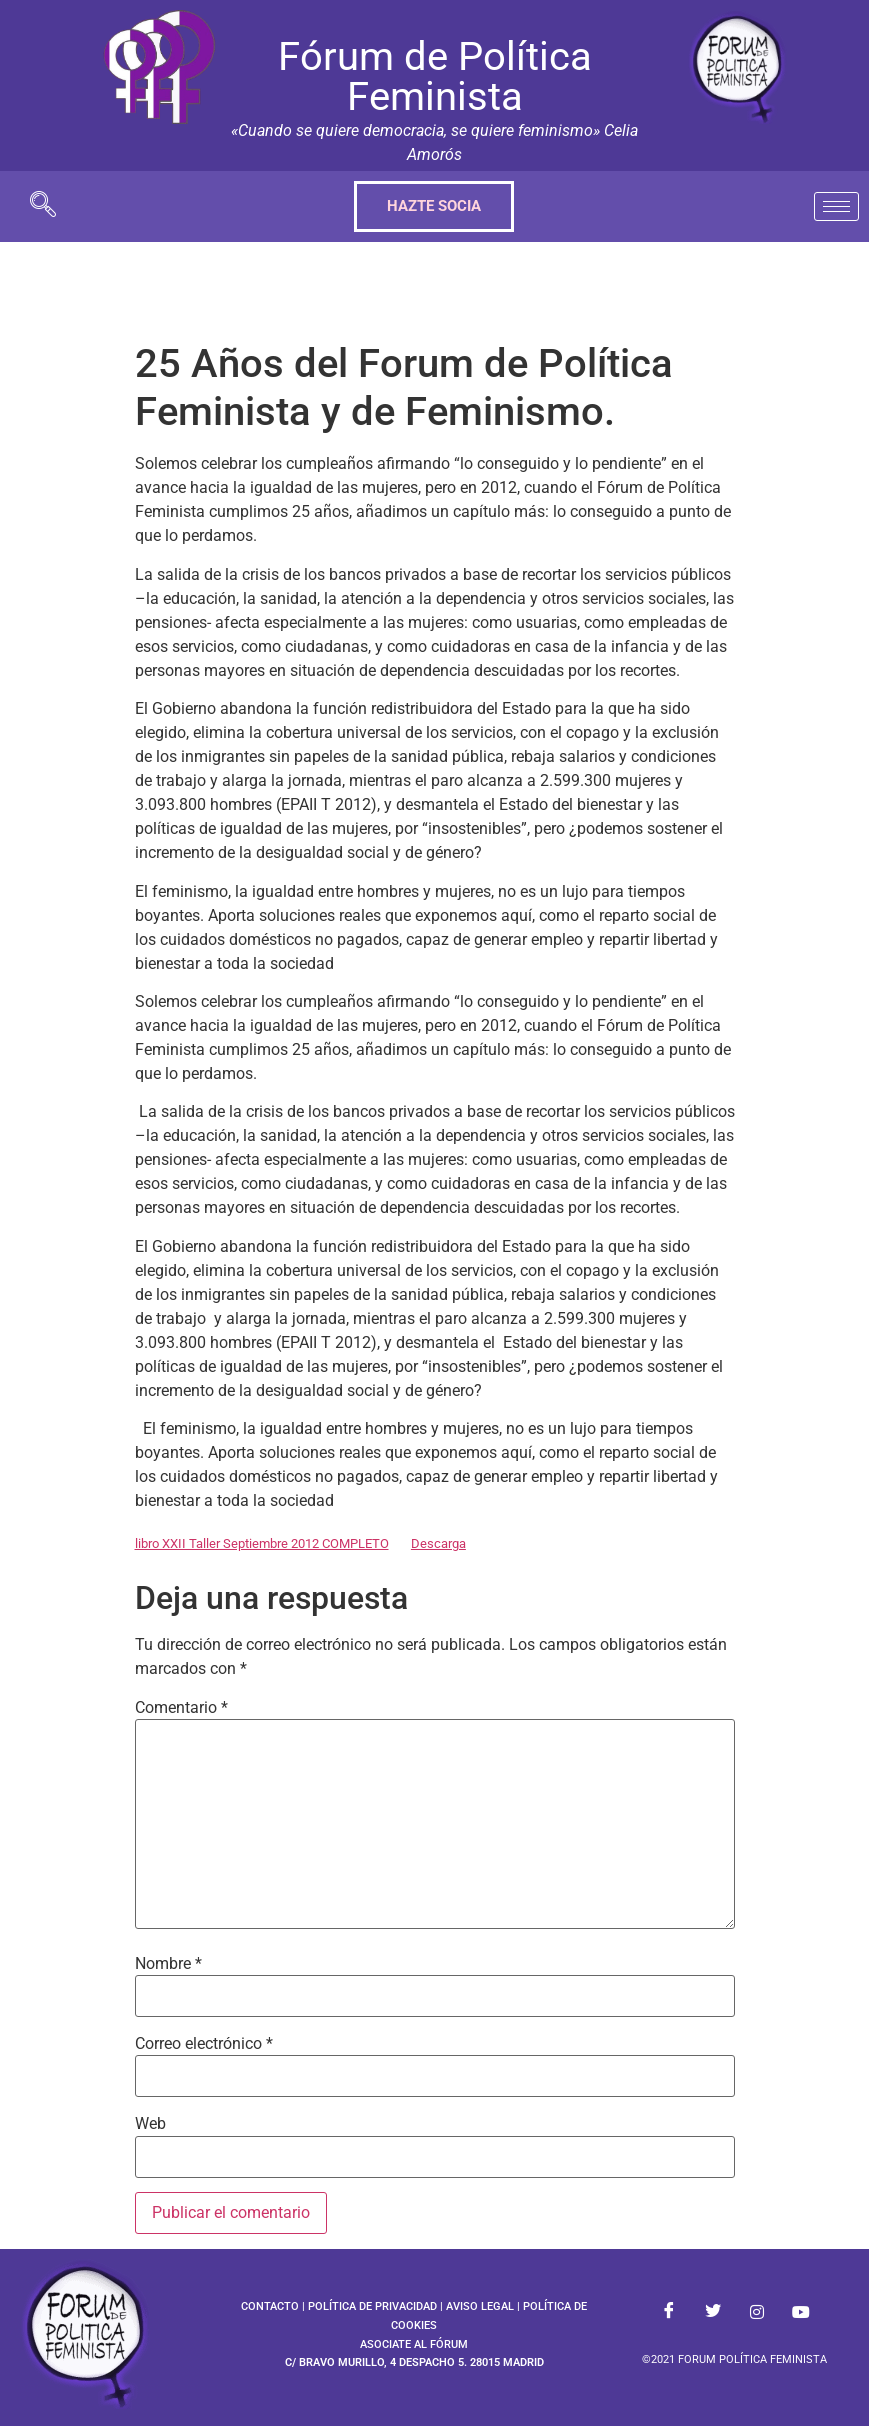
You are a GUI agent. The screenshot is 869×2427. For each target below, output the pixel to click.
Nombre (168, 1964)
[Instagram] (757, 2312)
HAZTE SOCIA (434, 206)
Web (150, 2124)
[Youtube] (801, 2312)
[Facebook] (669, 2312)
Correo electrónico (204, 2044)
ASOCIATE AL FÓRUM (414, 2344)
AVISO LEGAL (480, 2306)
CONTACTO (270, 2306)
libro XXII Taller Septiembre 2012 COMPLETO (262, 1543)
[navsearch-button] (43, 206)
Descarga (438, 1543)
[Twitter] (713, 2312)
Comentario (181, 1708)
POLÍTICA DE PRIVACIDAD (372, 2306)
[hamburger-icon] (836, 206)
